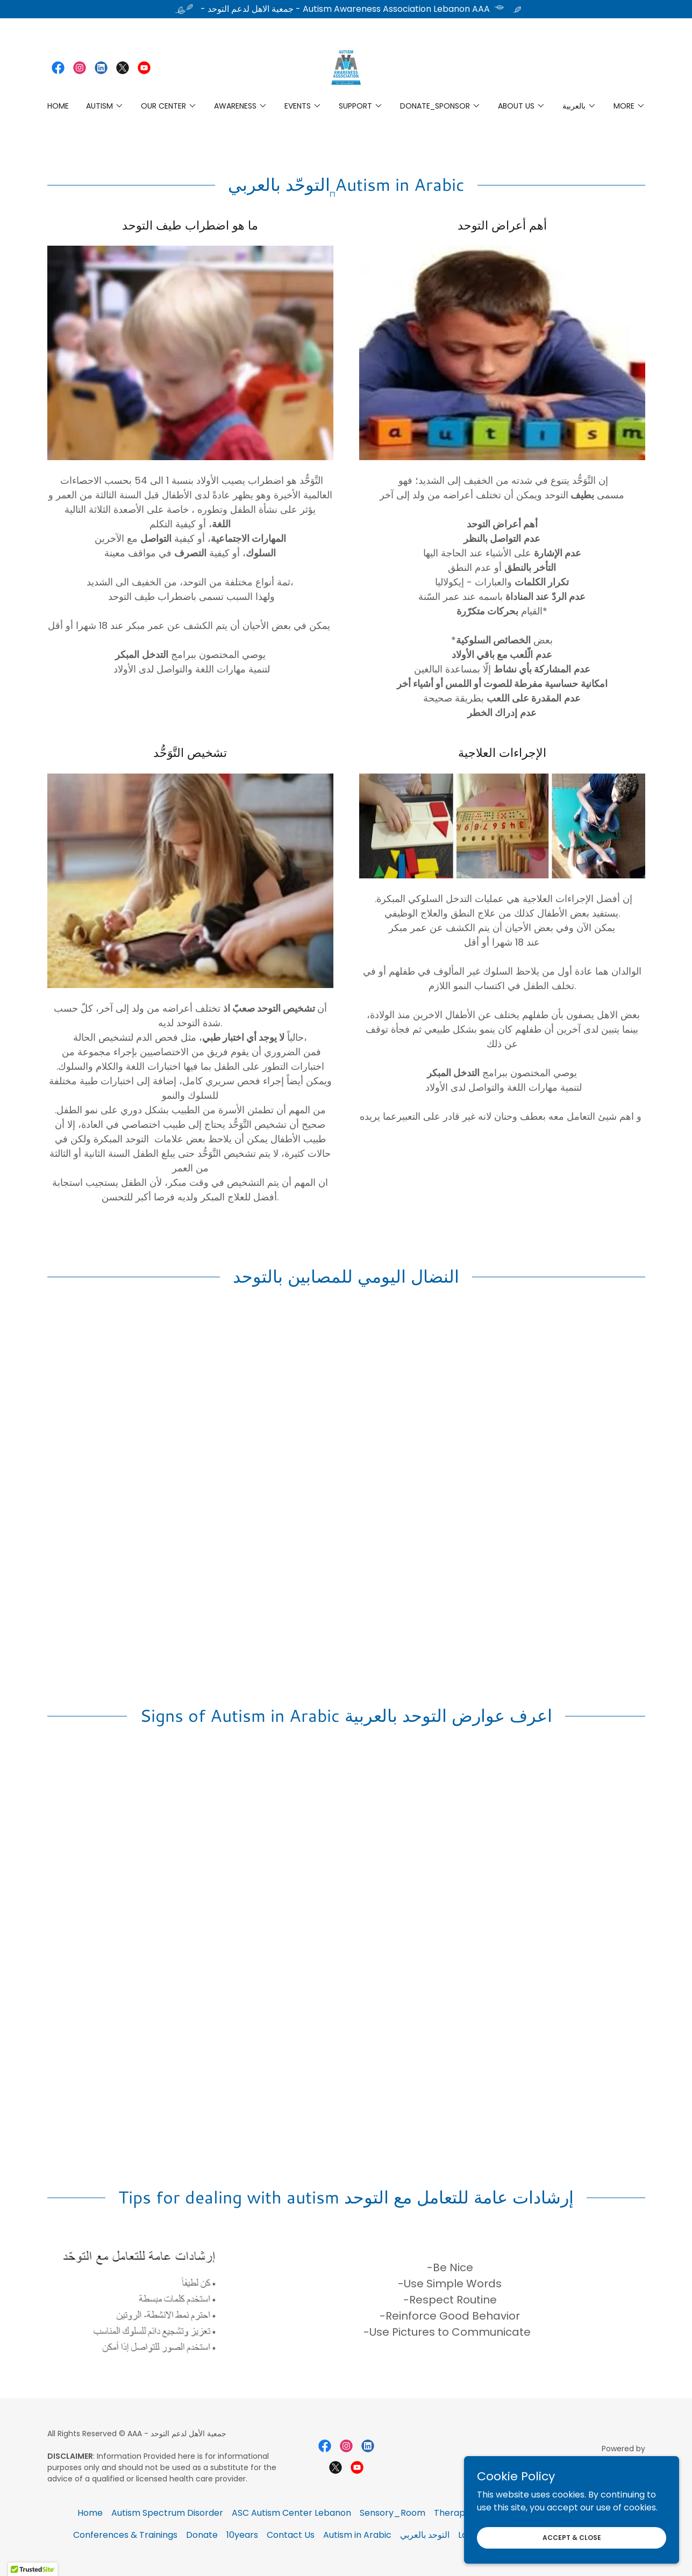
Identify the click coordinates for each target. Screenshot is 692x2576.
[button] (105, 105)
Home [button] (90, 2513)
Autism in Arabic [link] (357, 2535)
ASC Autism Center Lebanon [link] (291, 2513)
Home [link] (58, 106)
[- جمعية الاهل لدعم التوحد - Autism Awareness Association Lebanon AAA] (346, 9)
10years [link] (242, 2535)
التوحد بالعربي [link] (425, 2535)
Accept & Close (572, 2537)
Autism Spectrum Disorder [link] (167, 2513)
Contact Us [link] (291, 2535)
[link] (58, 67)
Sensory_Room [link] (392, 2513)
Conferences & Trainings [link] (125, 2535)
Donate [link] (202, 2535)
